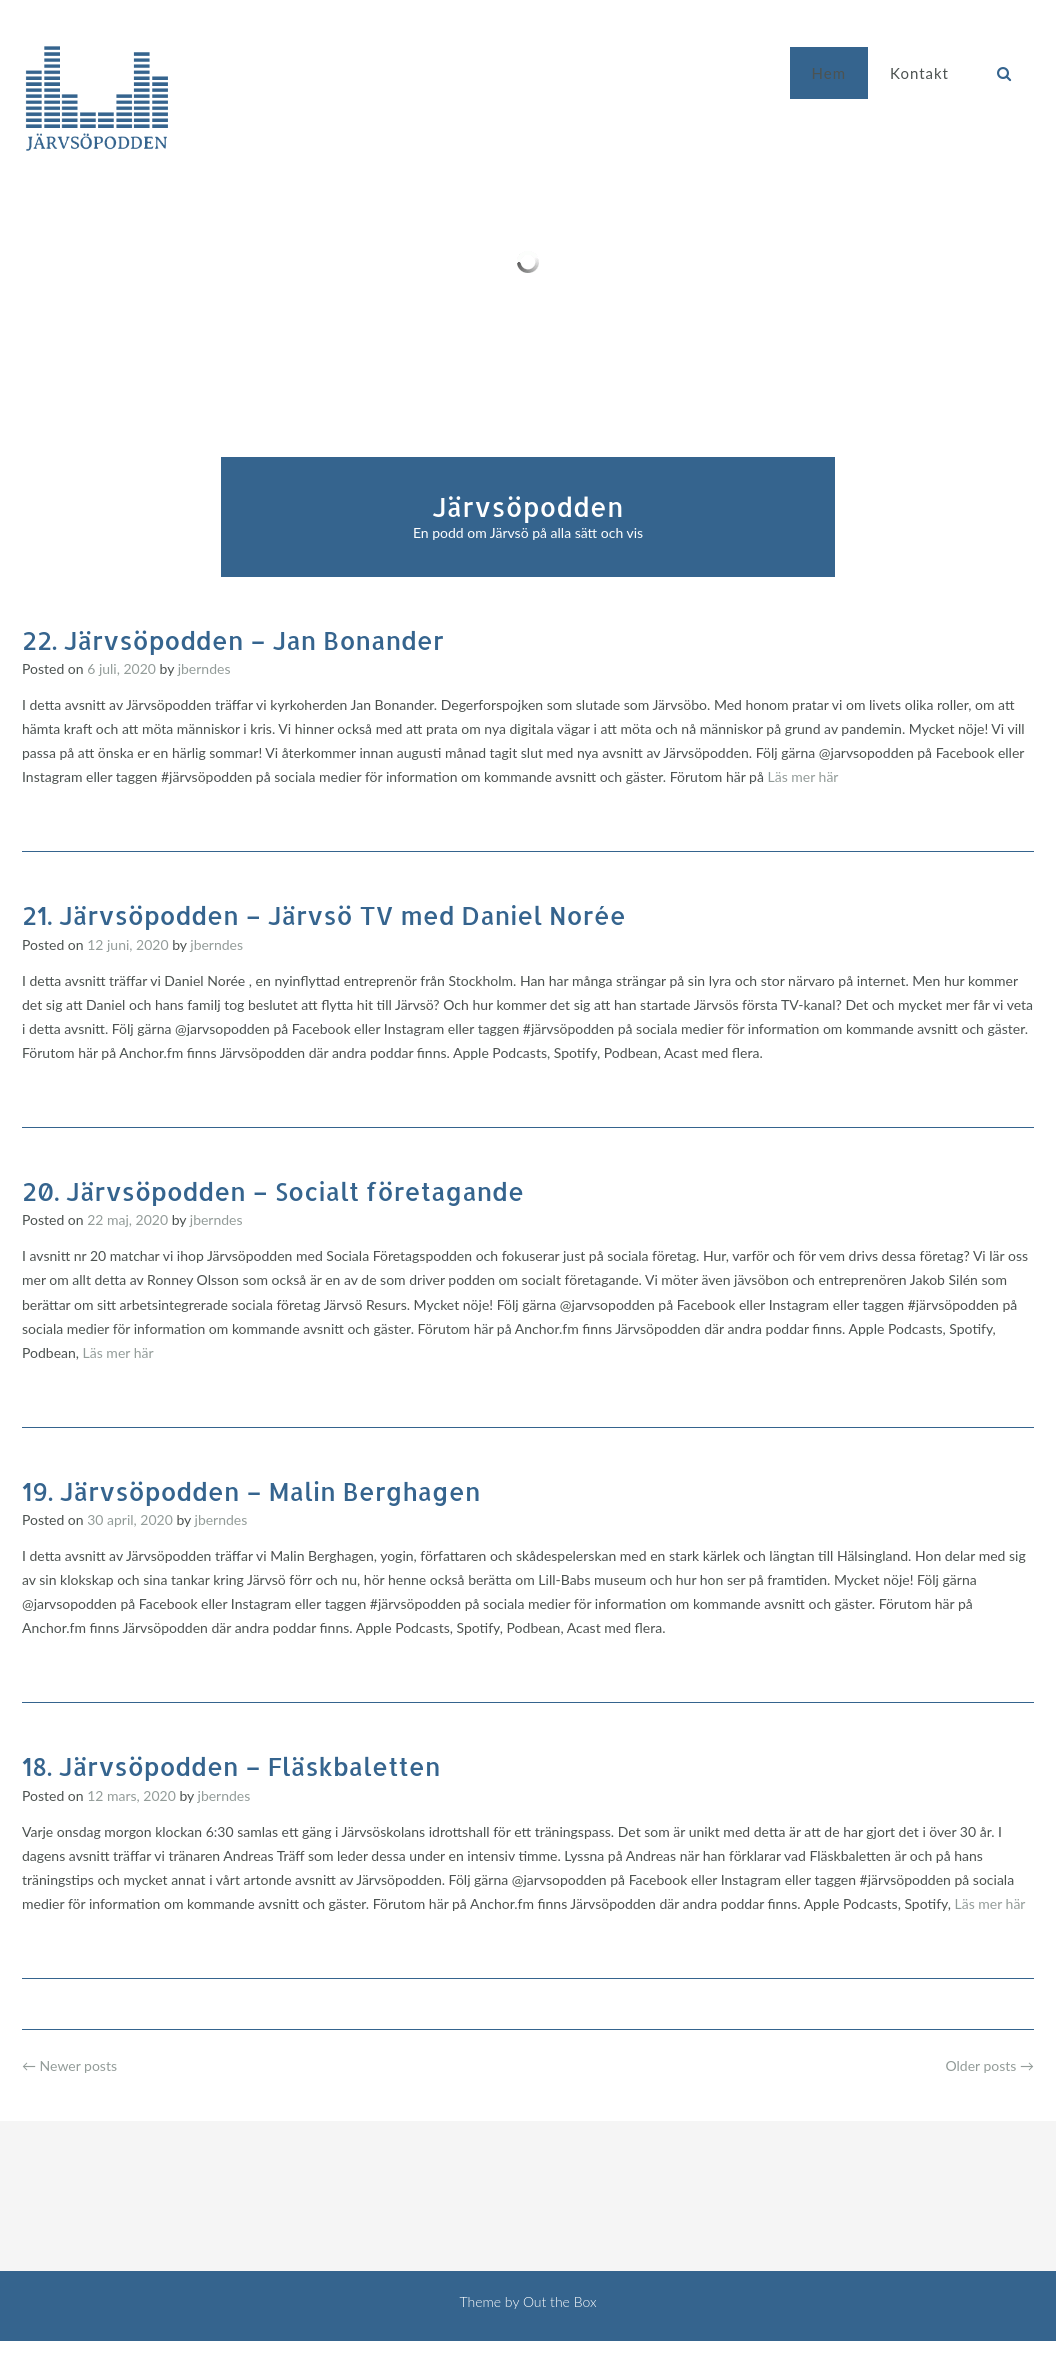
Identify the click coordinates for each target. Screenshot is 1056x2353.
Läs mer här (802, 776)
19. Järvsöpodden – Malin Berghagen (251, 1491)
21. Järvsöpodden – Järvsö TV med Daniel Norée (324, 915)
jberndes (204, 668)
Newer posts (69, 2065)
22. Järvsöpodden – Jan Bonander (233, 640)
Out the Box (560, 2301)
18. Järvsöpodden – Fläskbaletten (231, 1766)
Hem (829, 73)
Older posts (989, 2065)
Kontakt (919, 73)
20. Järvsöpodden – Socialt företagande (273, 1191)
